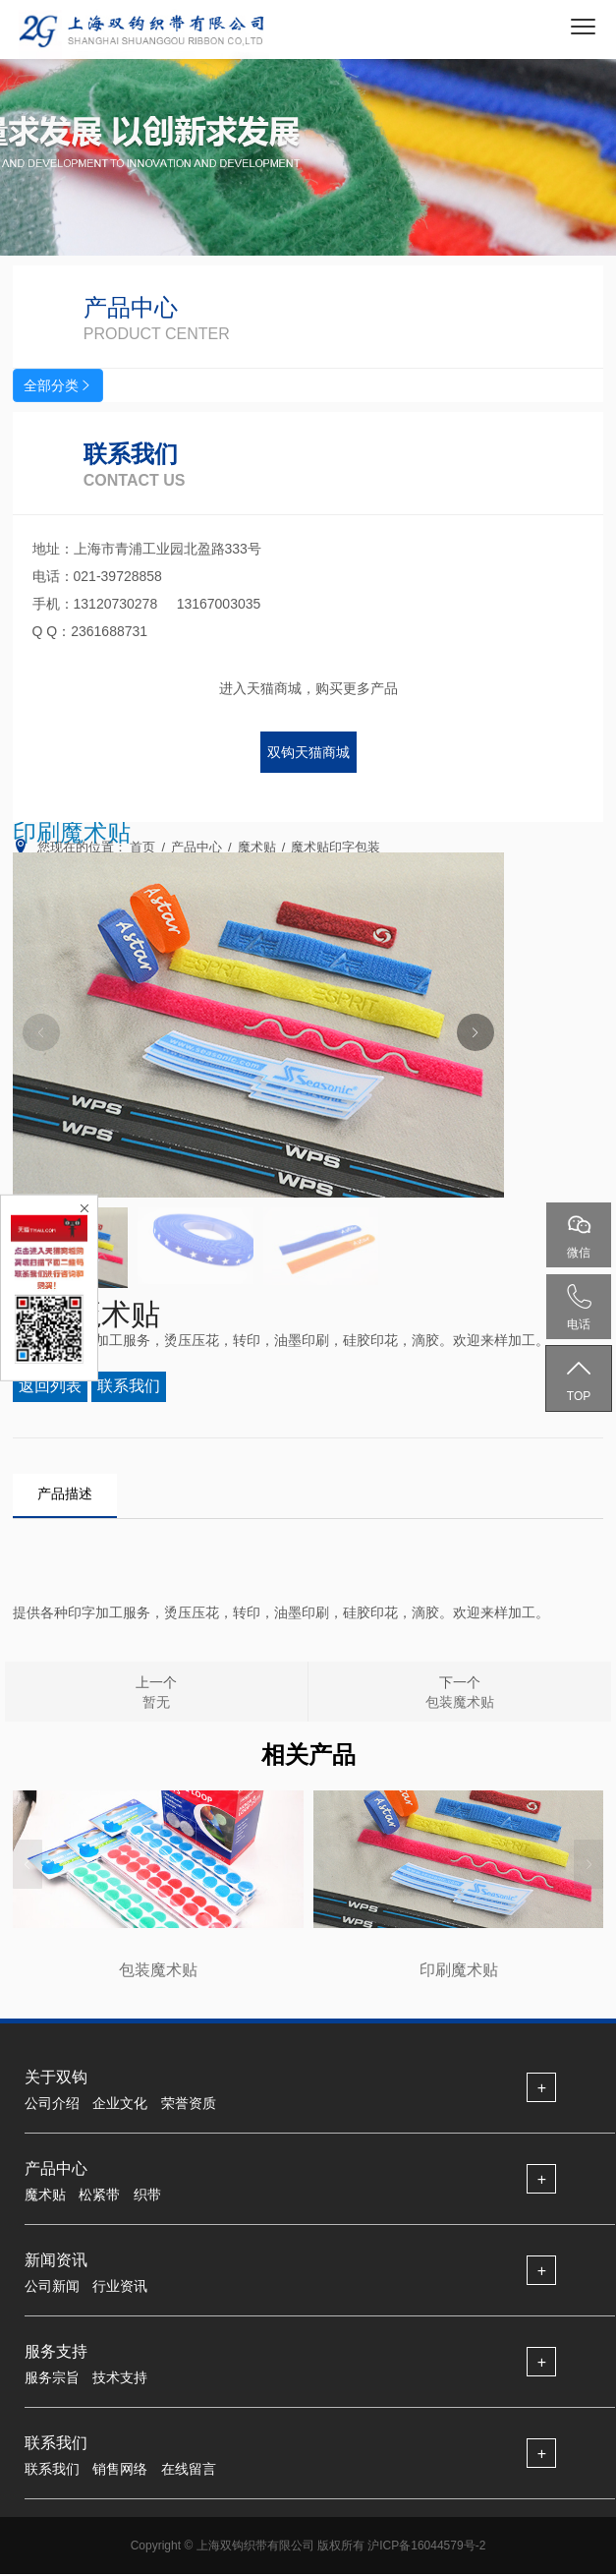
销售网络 (119, 2470)
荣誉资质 (188, 2104)
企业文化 (119, 2104)
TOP (578, 1379)
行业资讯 (119, 2287)
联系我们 (52, 2470)
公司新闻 (52, 2287)
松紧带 (99, 2195)
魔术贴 (45, 2195)
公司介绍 (52, 2104)
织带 (147, 2195)
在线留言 (188, 2470)
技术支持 (119, 2378)
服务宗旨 (52, 2378)
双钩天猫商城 (308, 752)
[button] (475, 1032)
